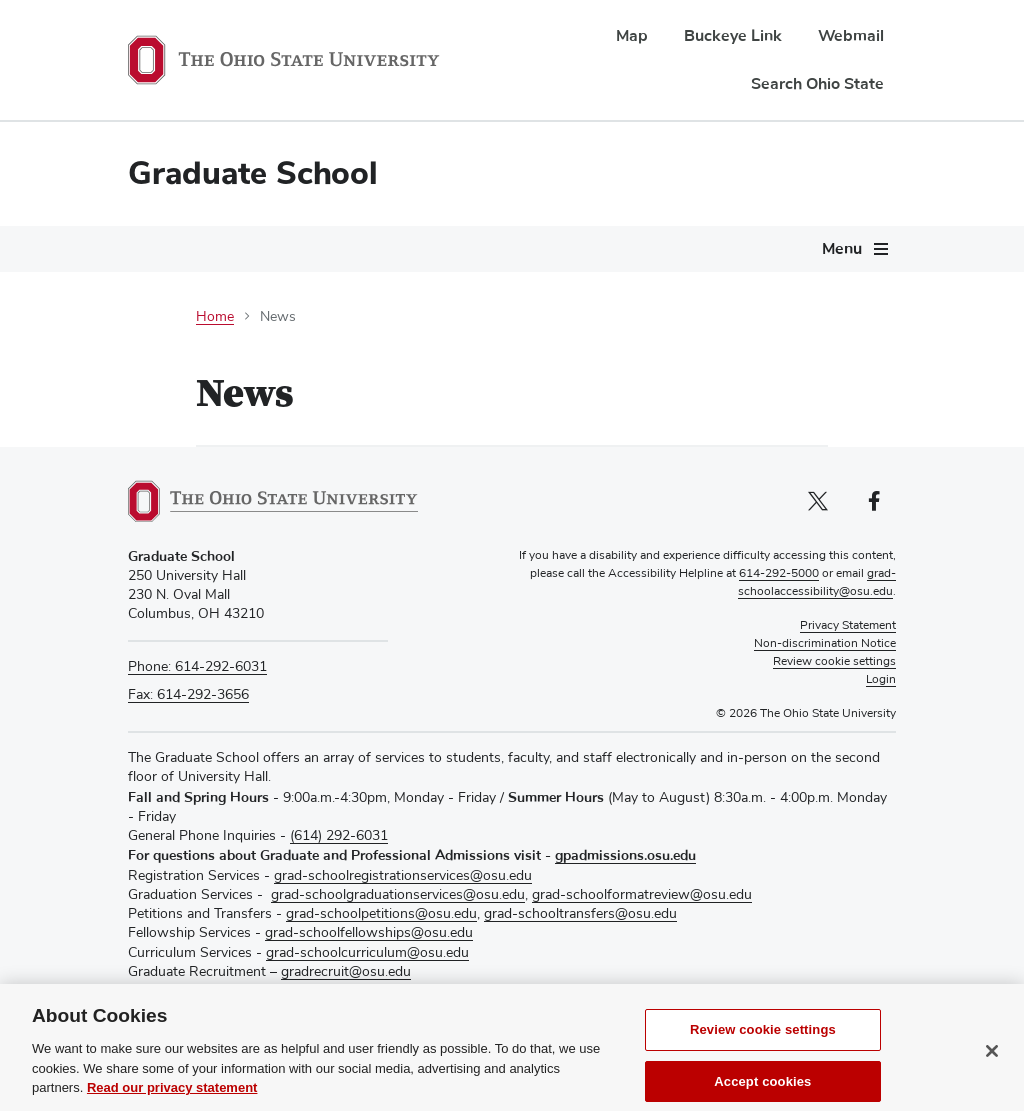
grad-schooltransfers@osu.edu (580, 914)
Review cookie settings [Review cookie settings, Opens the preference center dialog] (763, 1044)
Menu (842, 249)
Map (632, 36)
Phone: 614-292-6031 (197, 667)
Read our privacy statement (172, 1102)
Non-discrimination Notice (825, 644)
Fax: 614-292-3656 (188, 695)
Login (881, 680)
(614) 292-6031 (339, 836)
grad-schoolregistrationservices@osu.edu (403, 876)
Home (215, 317)
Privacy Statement (848, 626)
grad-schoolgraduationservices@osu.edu (398, 895)
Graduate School (253, 173)
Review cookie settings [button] (834, 662)
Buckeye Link (733, 36)
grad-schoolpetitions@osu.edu (381, 914)
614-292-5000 (779, 574)
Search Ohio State (817, 84)
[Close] (992, 1066)
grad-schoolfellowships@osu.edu (369, 933)
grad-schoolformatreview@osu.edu (642, 895)
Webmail (851, 36)
